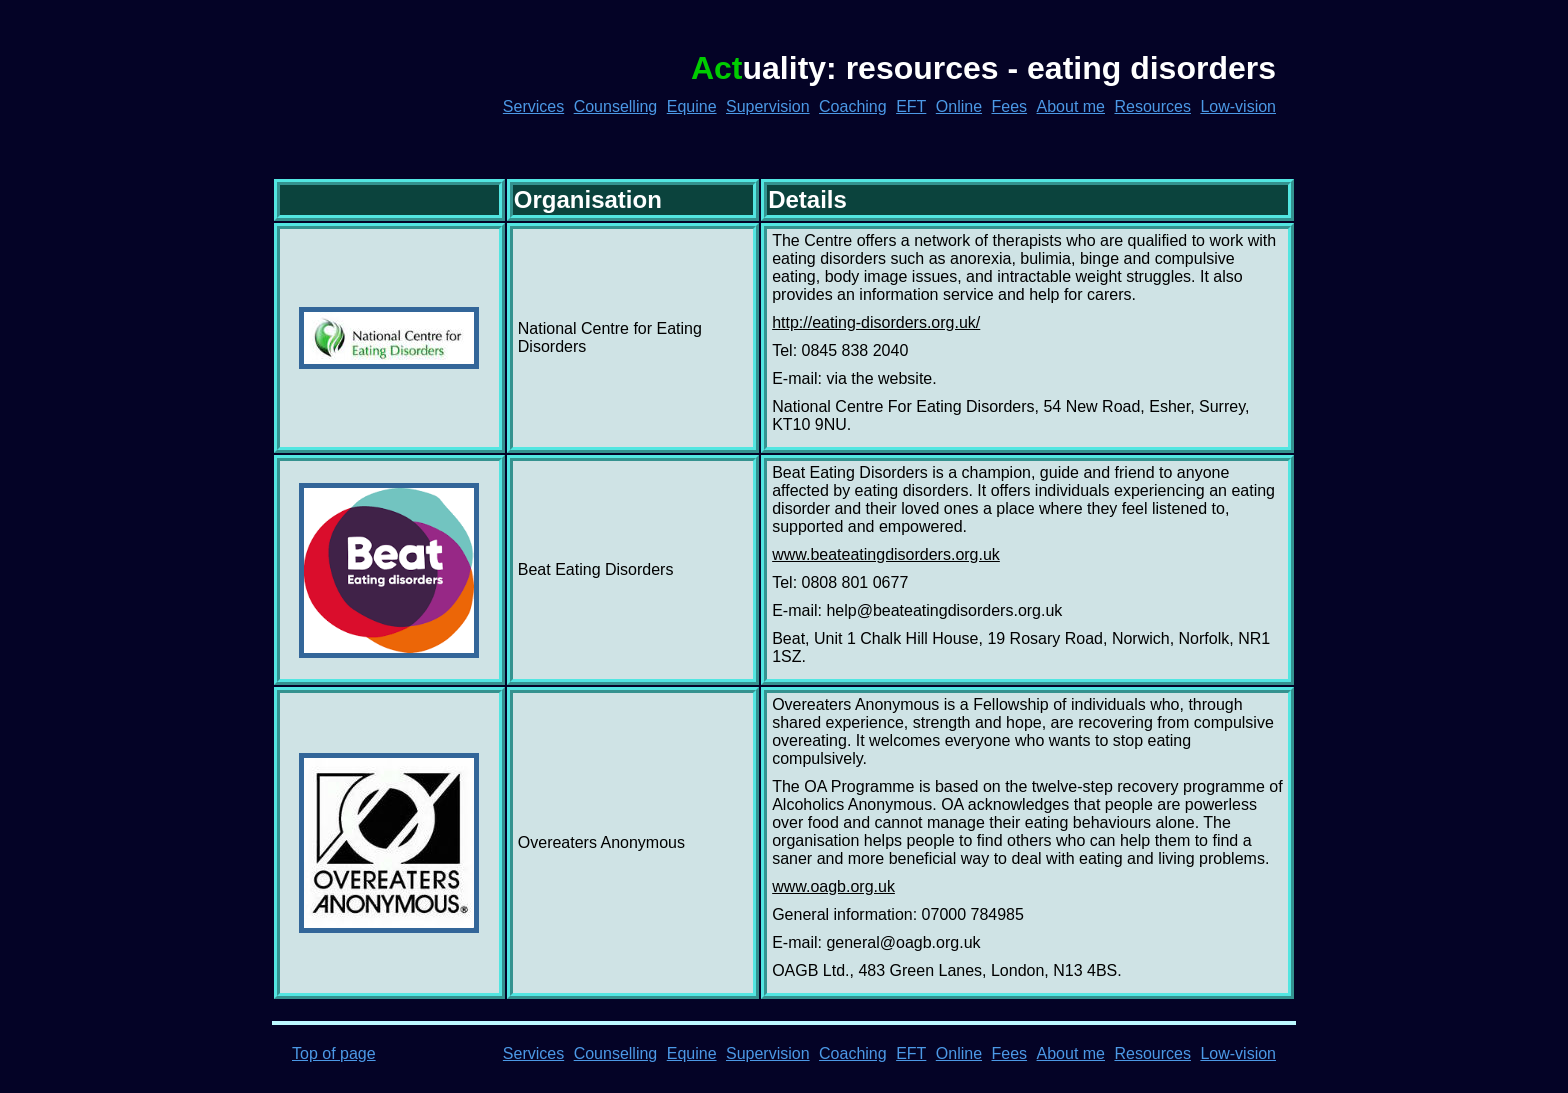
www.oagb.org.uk (833, 886)
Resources (1152, 106)
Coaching (853, 106)
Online (959, 106)
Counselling (616, 106)
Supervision (768, 106)
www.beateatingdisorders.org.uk (886, 554)
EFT (911, 106)
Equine (692, 106)
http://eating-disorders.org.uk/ (876, 322)
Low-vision (1238, 106)
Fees (1010, 106)
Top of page (334, 1053)
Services (533, 106)
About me (1071, 106)
